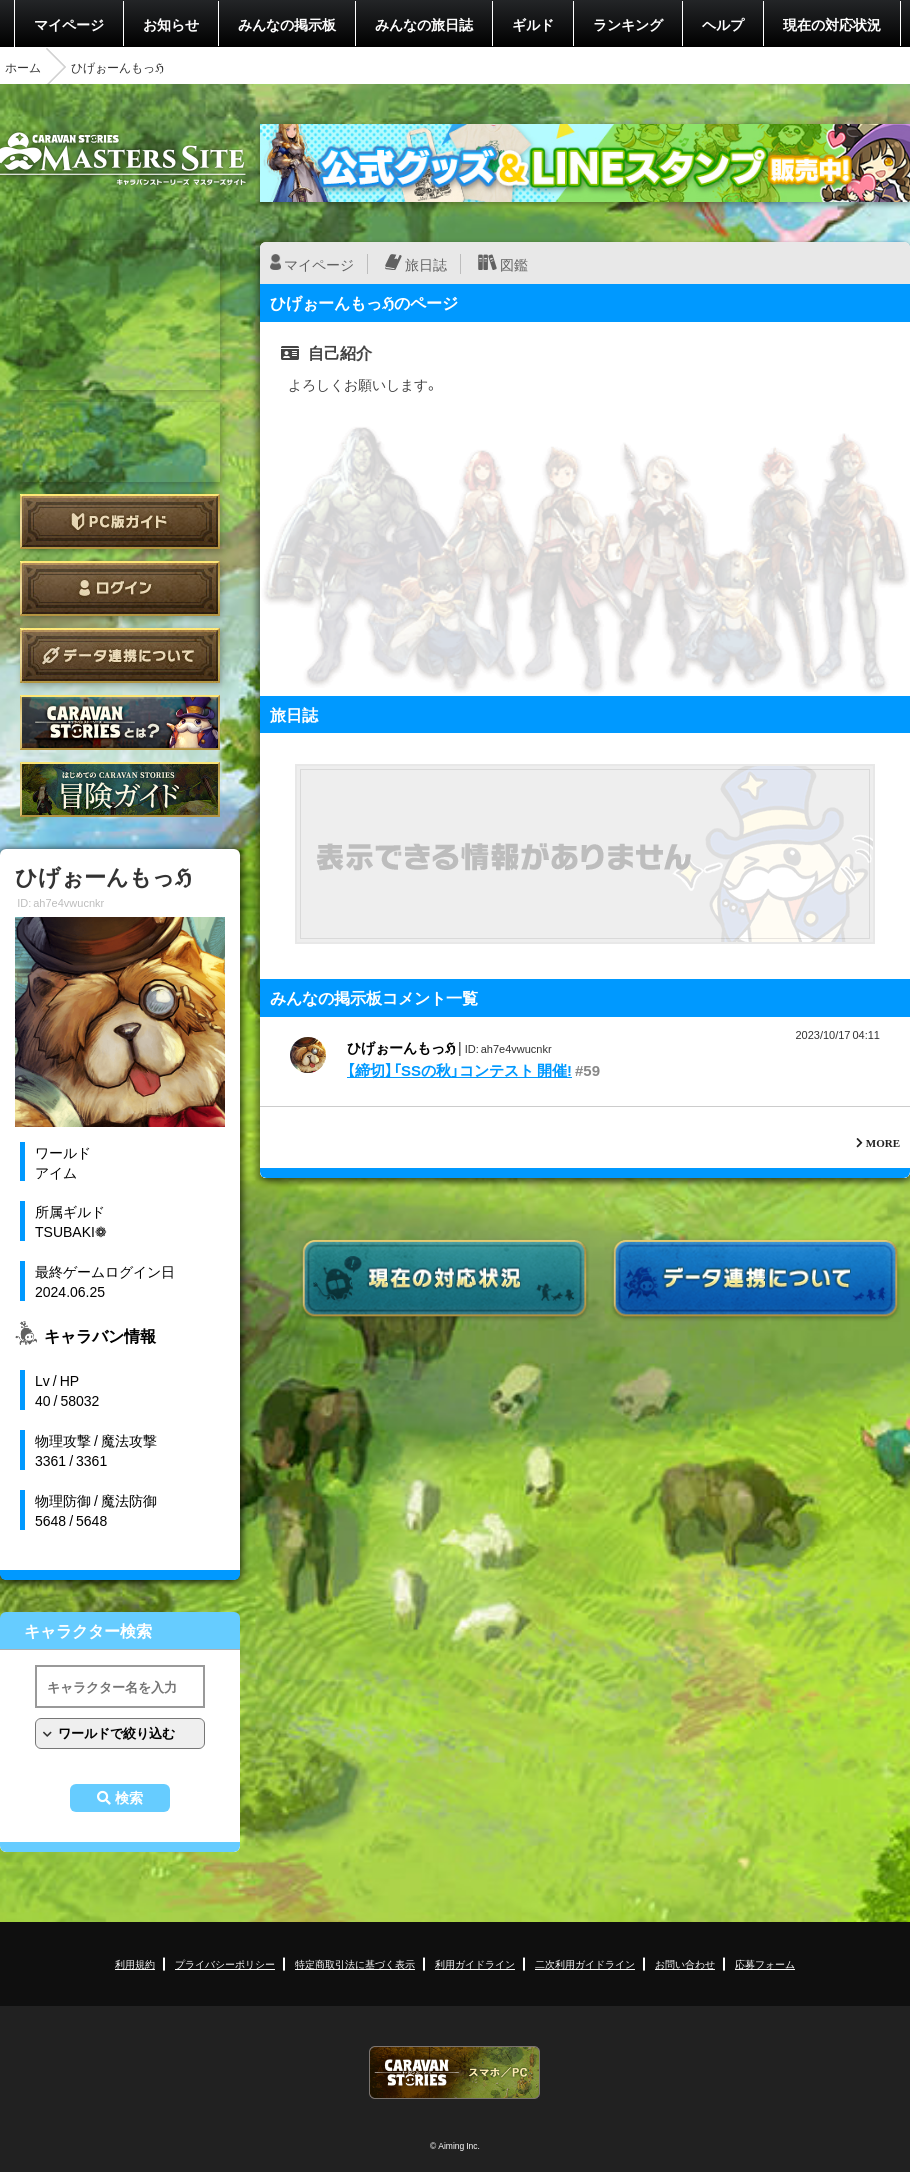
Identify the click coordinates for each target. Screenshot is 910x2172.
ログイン (120, 588)
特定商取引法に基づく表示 (355, 1963)
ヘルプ (723, 24)
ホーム (23, 67)
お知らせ (171, 24)
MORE (883, 1142)
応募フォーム (765, 1963)
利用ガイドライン (475, 1963)
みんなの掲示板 (287, 24)
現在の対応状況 (832, 24)
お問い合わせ (685, 1963)
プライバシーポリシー (225, 1963)
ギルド (533, 24)
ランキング (628, 24)
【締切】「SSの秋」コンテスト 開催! (459, 1070)
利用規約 (135, 1963)
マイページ (69, 24)
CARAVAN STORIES (455, 2072)
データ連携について (120, 655)
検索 (129, 1798)
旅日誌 (426, 264)
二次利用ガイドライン (585, 1963)
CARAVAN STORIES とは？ (120, 722)
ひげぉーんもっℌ (401, 1047)
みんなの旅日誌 (424, 24)
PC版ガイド (120, 521)
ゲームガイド (120, 789)
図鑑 (514, 264)
